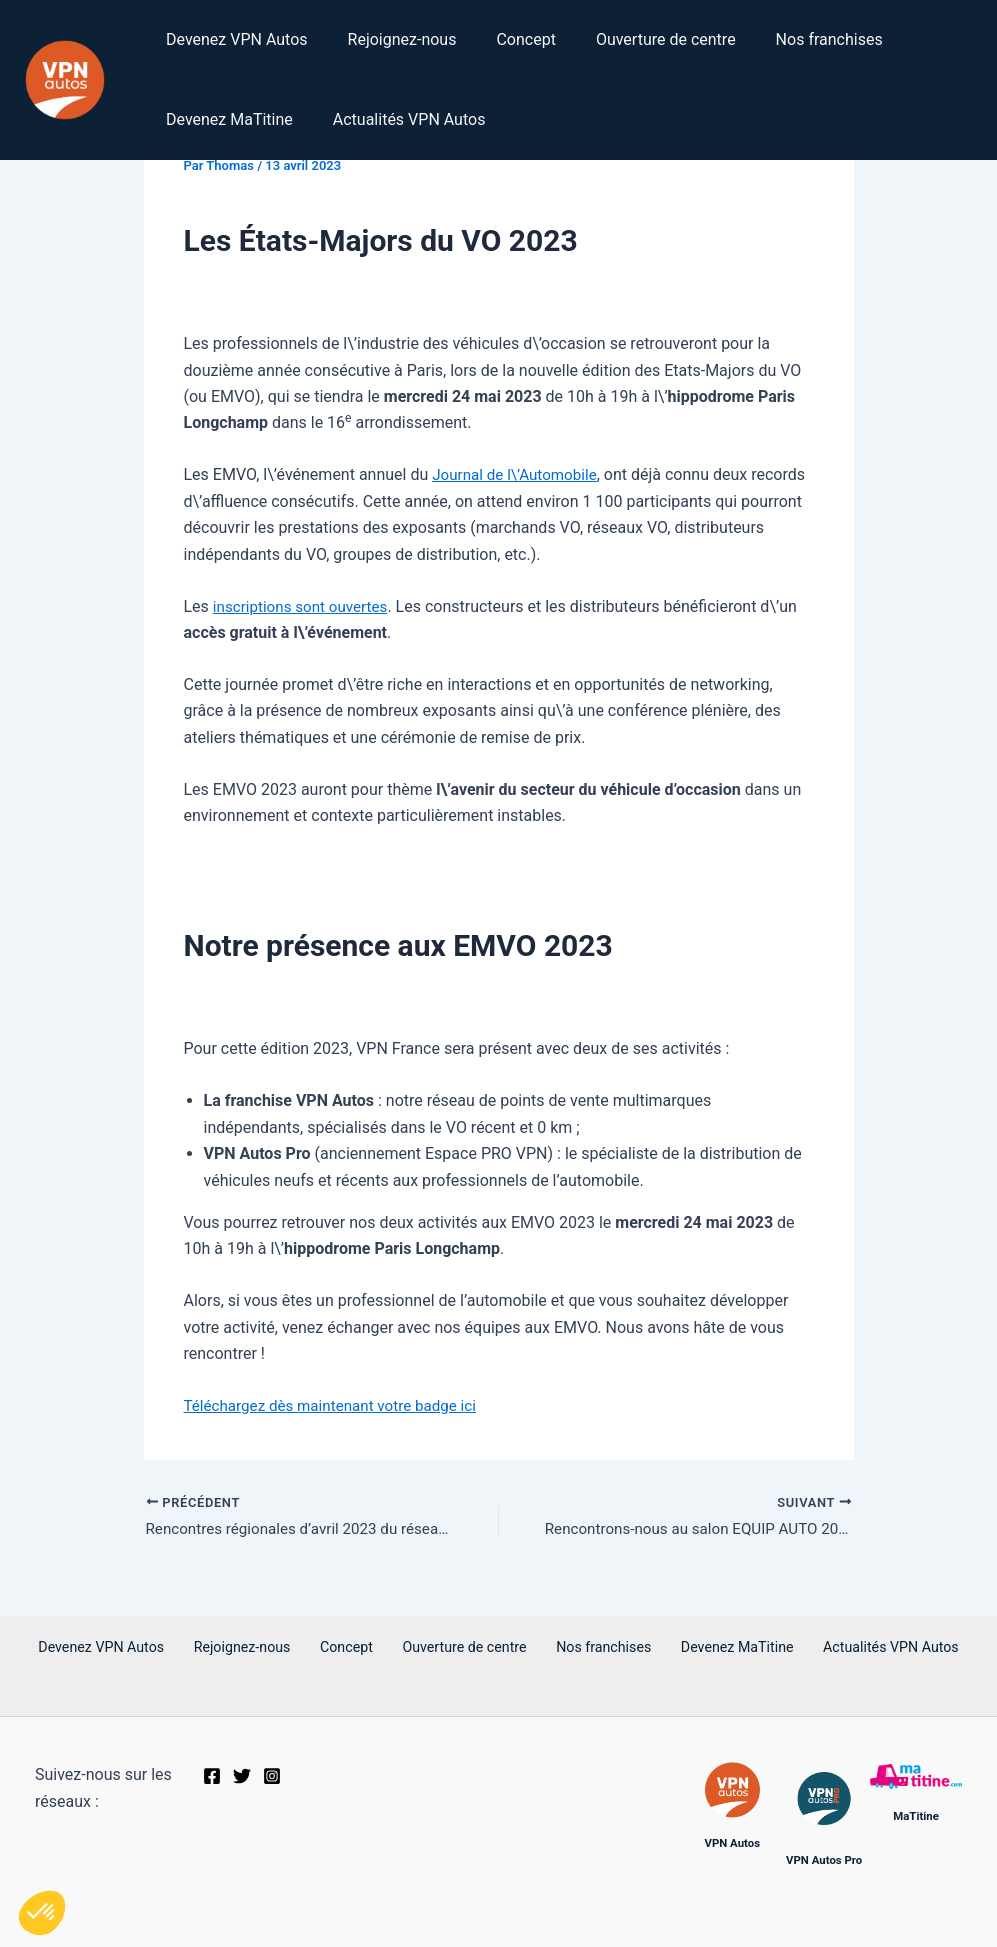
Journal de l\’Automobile (519, 474)
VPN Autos (732, 1843)
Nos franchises (793, 39)
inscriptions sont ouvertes (305, 606)
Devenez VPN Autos (233, 39)
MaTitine (916, 1816)
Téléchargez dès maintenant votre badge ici (338, 1405)
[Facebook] (212, 1777)
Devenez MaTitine (225, 119)
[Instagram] (272, 1777)
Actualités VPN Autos (397, 119)
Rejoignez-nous (390, 39)
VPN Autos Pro (824, 1860)
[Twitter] (242, 1777)
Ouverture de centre (638, 39)
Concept (505, 39)
